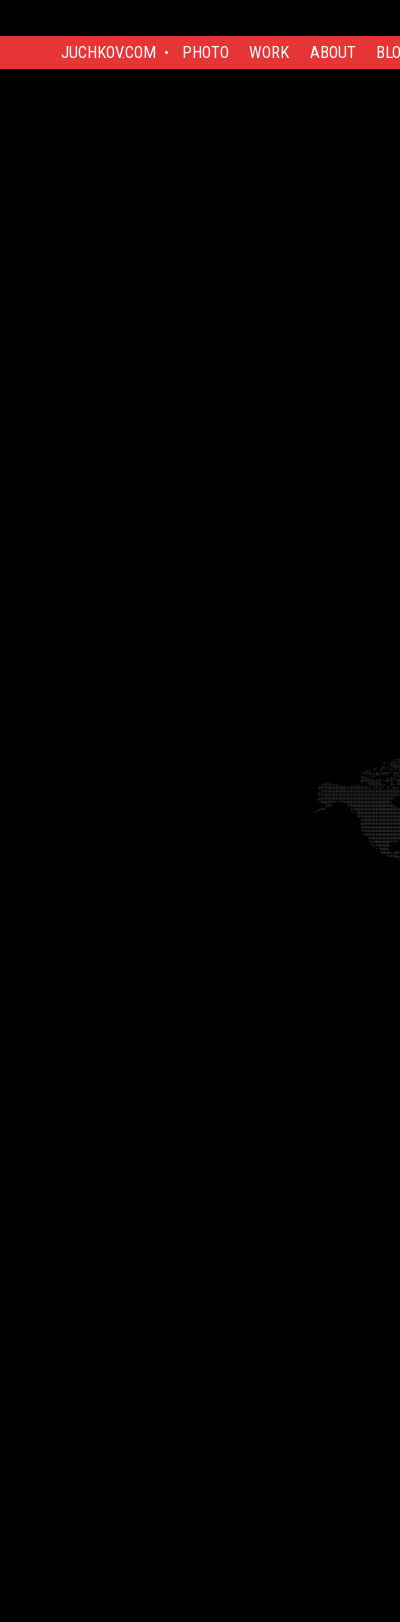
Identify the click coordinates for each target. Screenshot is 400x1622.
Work (269, 52)
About (333, 52)
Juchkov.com (108, 52)
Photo (205, 52)
